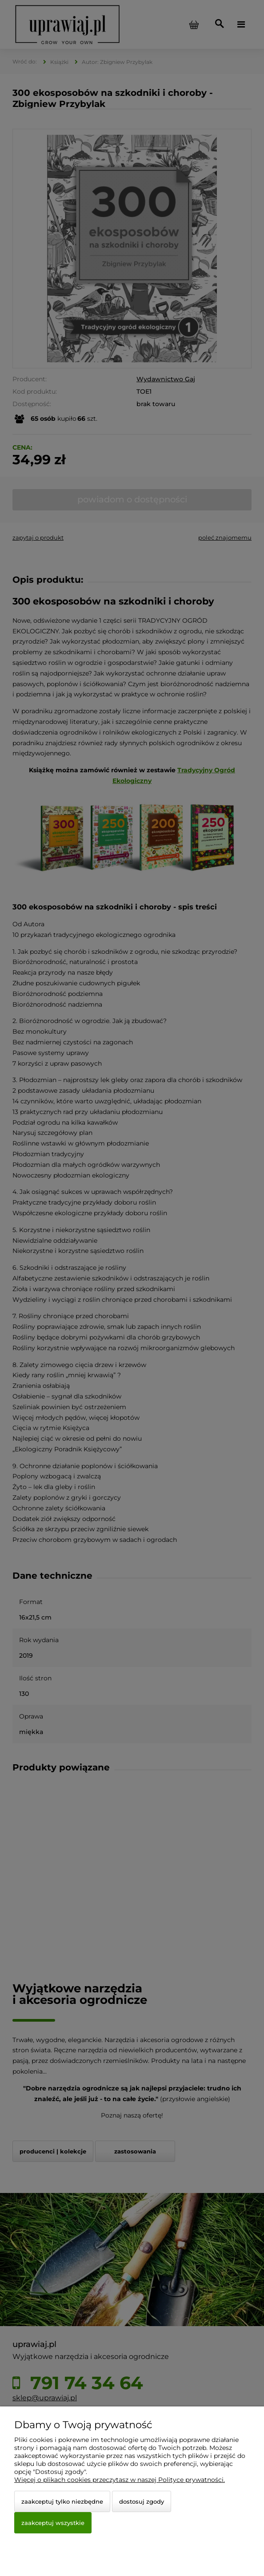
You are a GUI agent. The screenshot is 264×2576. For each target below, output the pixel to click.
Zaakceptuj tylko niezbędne (62, 2501)
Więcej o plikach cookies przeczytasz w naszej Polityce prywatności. (119, 2480)
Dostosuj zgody (141, 2501)
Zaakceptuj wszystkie (52, 2522)
